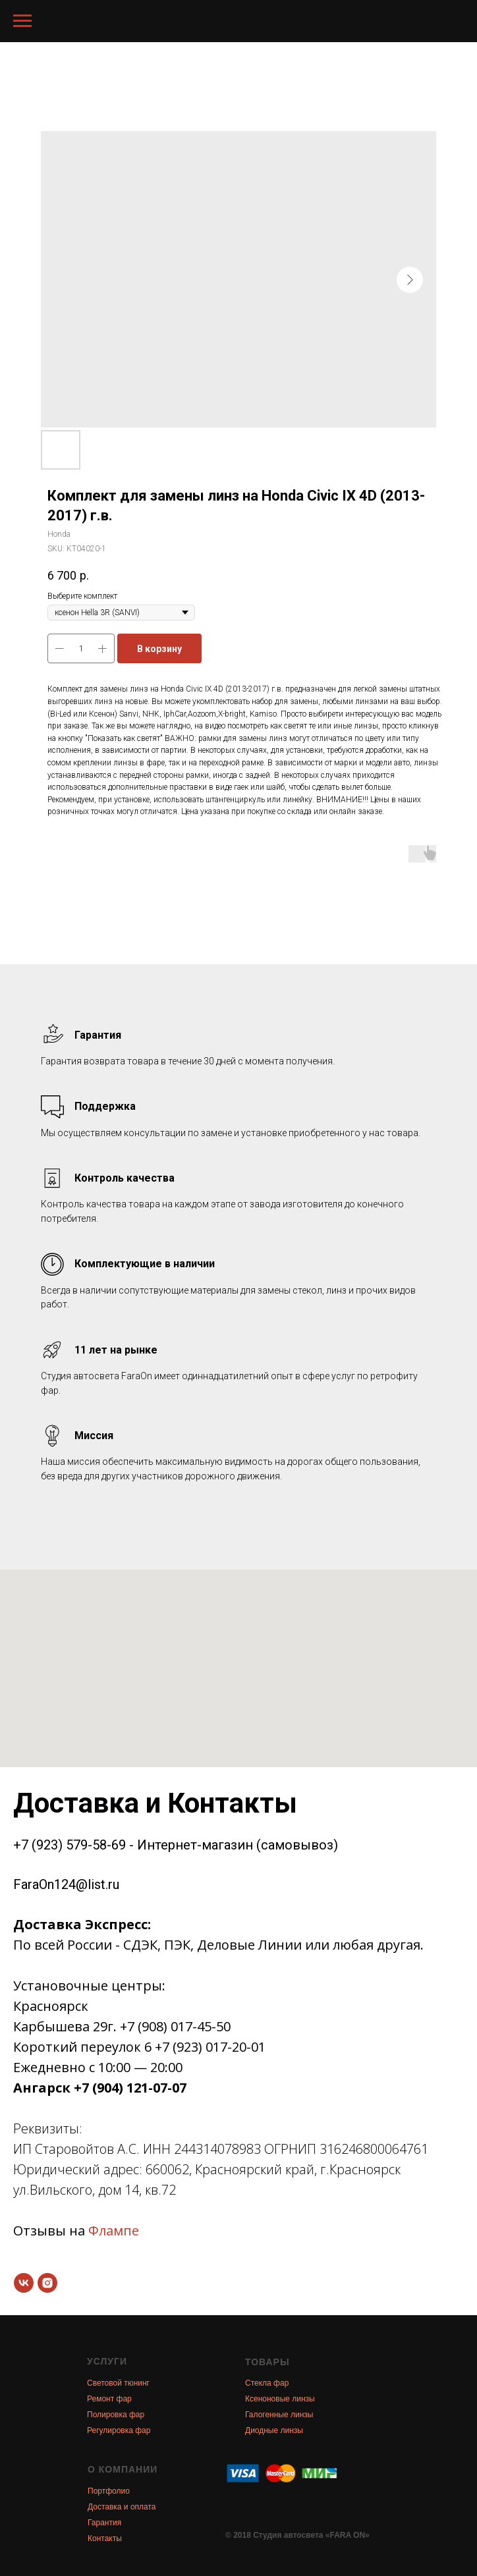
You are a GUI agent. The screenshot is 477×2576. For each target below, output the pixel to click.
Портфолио (109, 2491)
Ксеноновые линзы (280, 2398)
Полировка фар (115, 2414)
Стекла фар (267, 2383)
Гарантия (104, 2522)
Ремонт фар (109, 2398)
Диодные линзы (274, 2430)
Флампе (113, 2230)
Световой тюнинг (118, 2383)
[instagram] (47, 2283)
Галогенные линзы (279, 2414)
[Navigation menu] (22, 21)
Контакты (105, 2538)
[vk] (24, 2283)
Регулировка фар (118, 2430)
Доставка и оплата (122, 2506)
